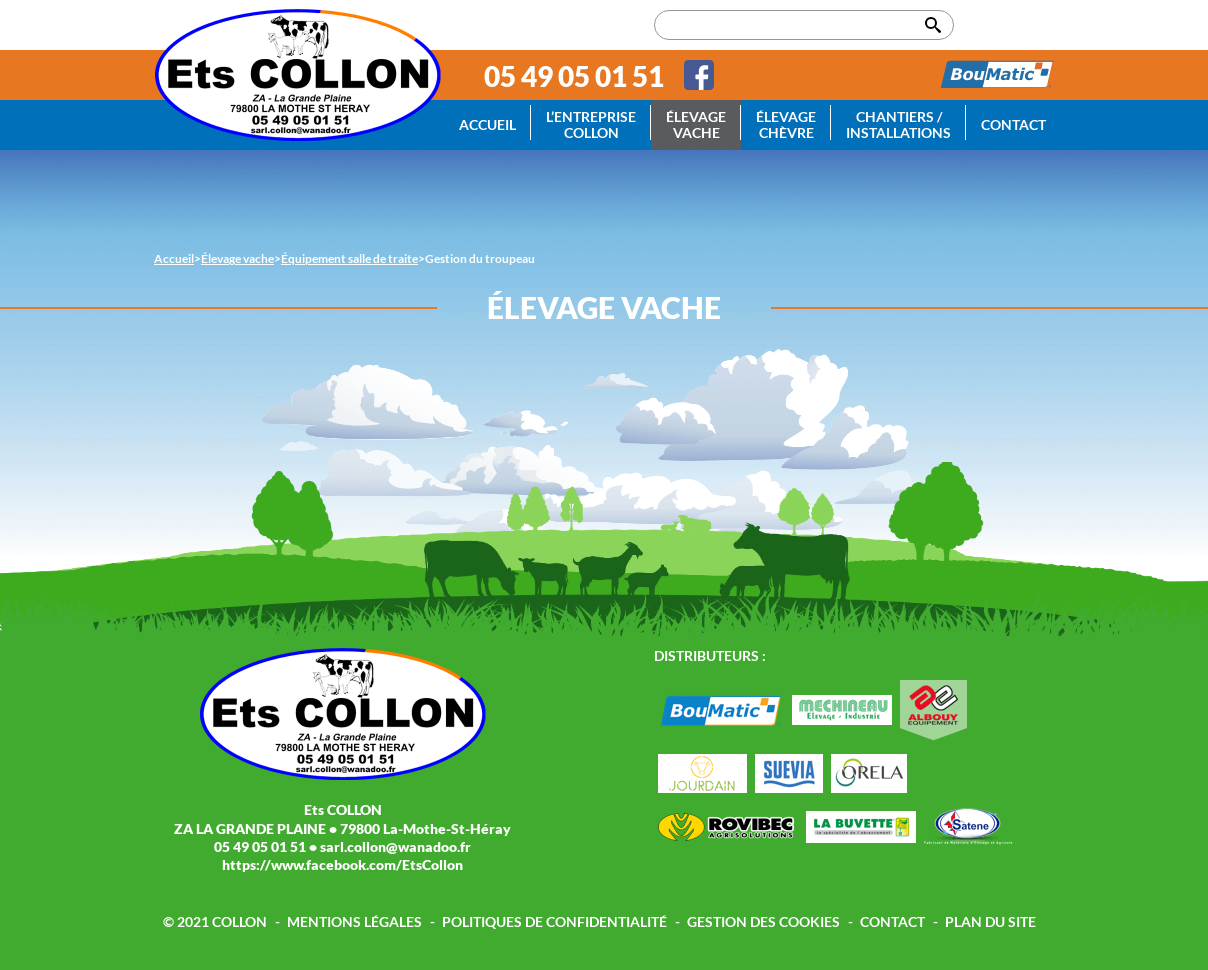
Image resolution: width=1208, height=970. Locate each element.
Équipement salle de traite (349, 258)
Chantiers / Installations (898, 124)
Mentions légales (354, 921)
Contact (1013, 124)
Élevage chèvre (786, 124)
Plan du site (990, 921)
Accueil (487, 124)
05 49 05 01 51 (574, 76)
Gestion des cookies (763, 921)
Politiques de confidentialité (554, 921)
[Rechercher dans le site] (804, 25)
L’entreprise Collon (591, 124)
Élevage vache (696, 124)
